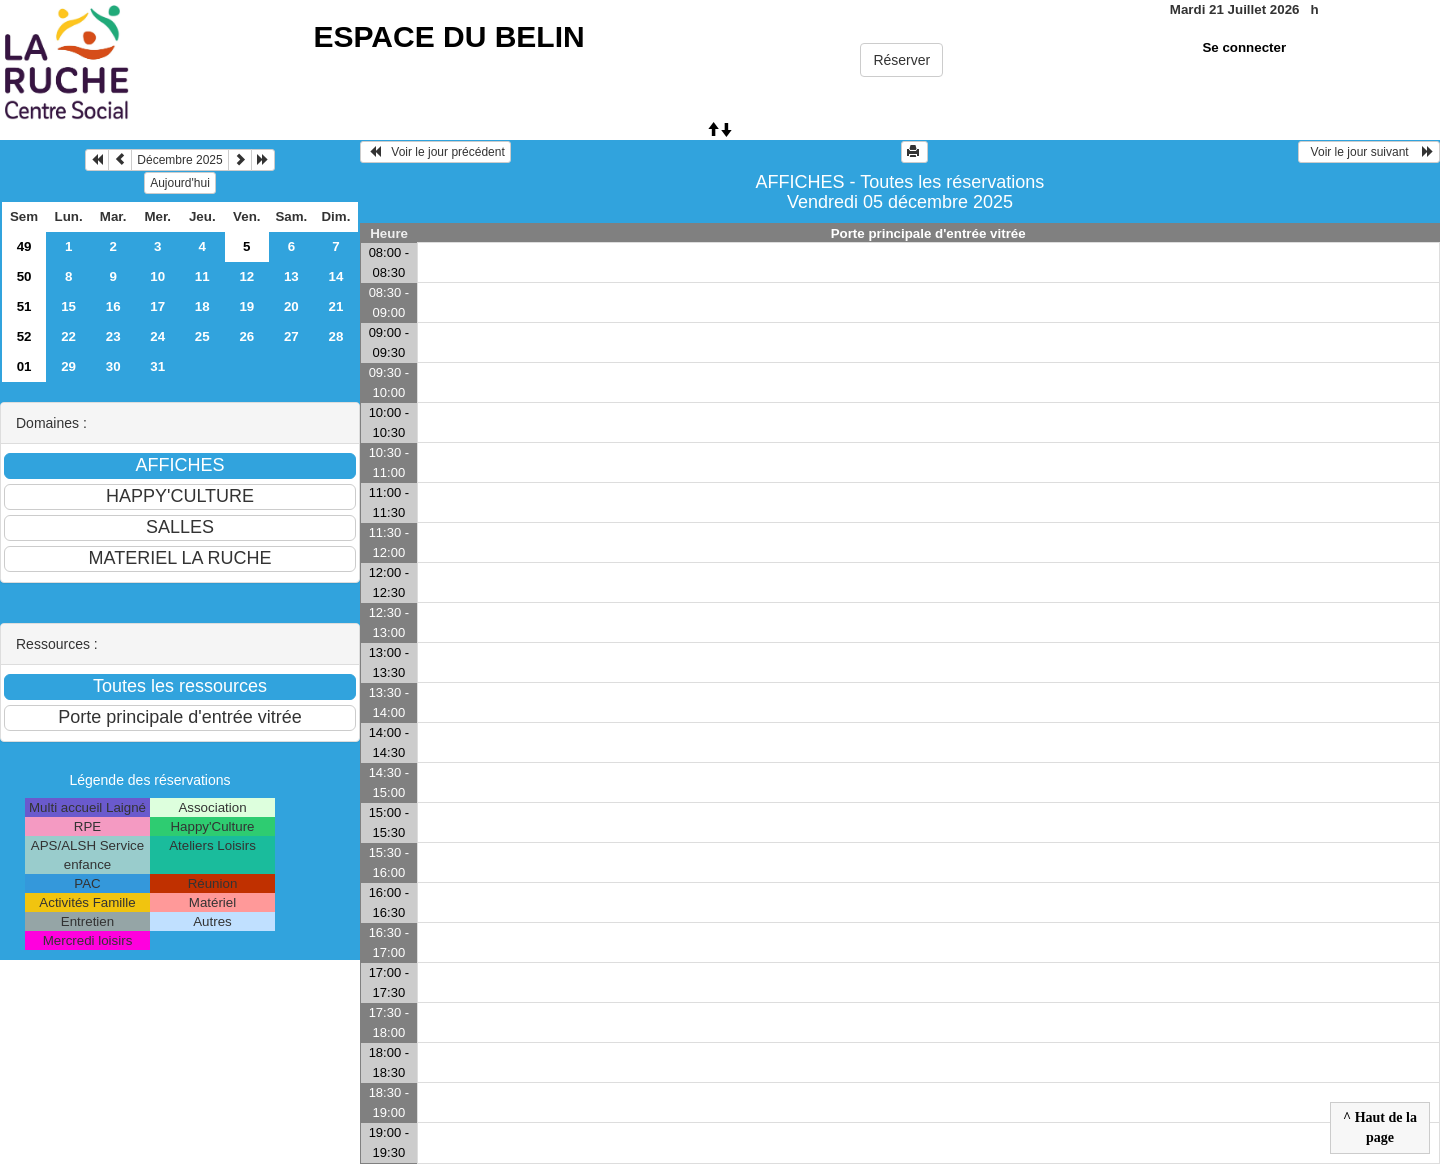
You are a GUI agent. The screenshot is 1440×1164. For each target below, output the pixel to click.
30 (113, 366)
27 (291, 336)
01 (24, 366)
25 (202, 336)
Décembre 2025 (179, 160)
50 (24, 276)
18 (202, 306)
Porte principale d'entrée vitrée (928, 233)
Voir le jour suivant (1369, 152)
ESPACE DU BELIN (449, 36)
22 (68, 336)
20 (291, 306)
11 (202, 276)
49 (24, 246)
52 (24, 336)
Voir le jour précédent (435, 152)
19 (246, 306)
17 (157, 306)
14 (335, 276)
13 (291, 276)
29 (68, 366)
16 (113, 306)
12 (246, 276)
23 (113, 336)
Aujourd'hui (180, 183)
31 (157, 366)
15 (68, 306)
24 (157, 336)
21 (335, 306)
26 (246, 336)
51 (24, 306)
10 (157, 276)
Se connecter (1244, 47)
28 (335, 336)
